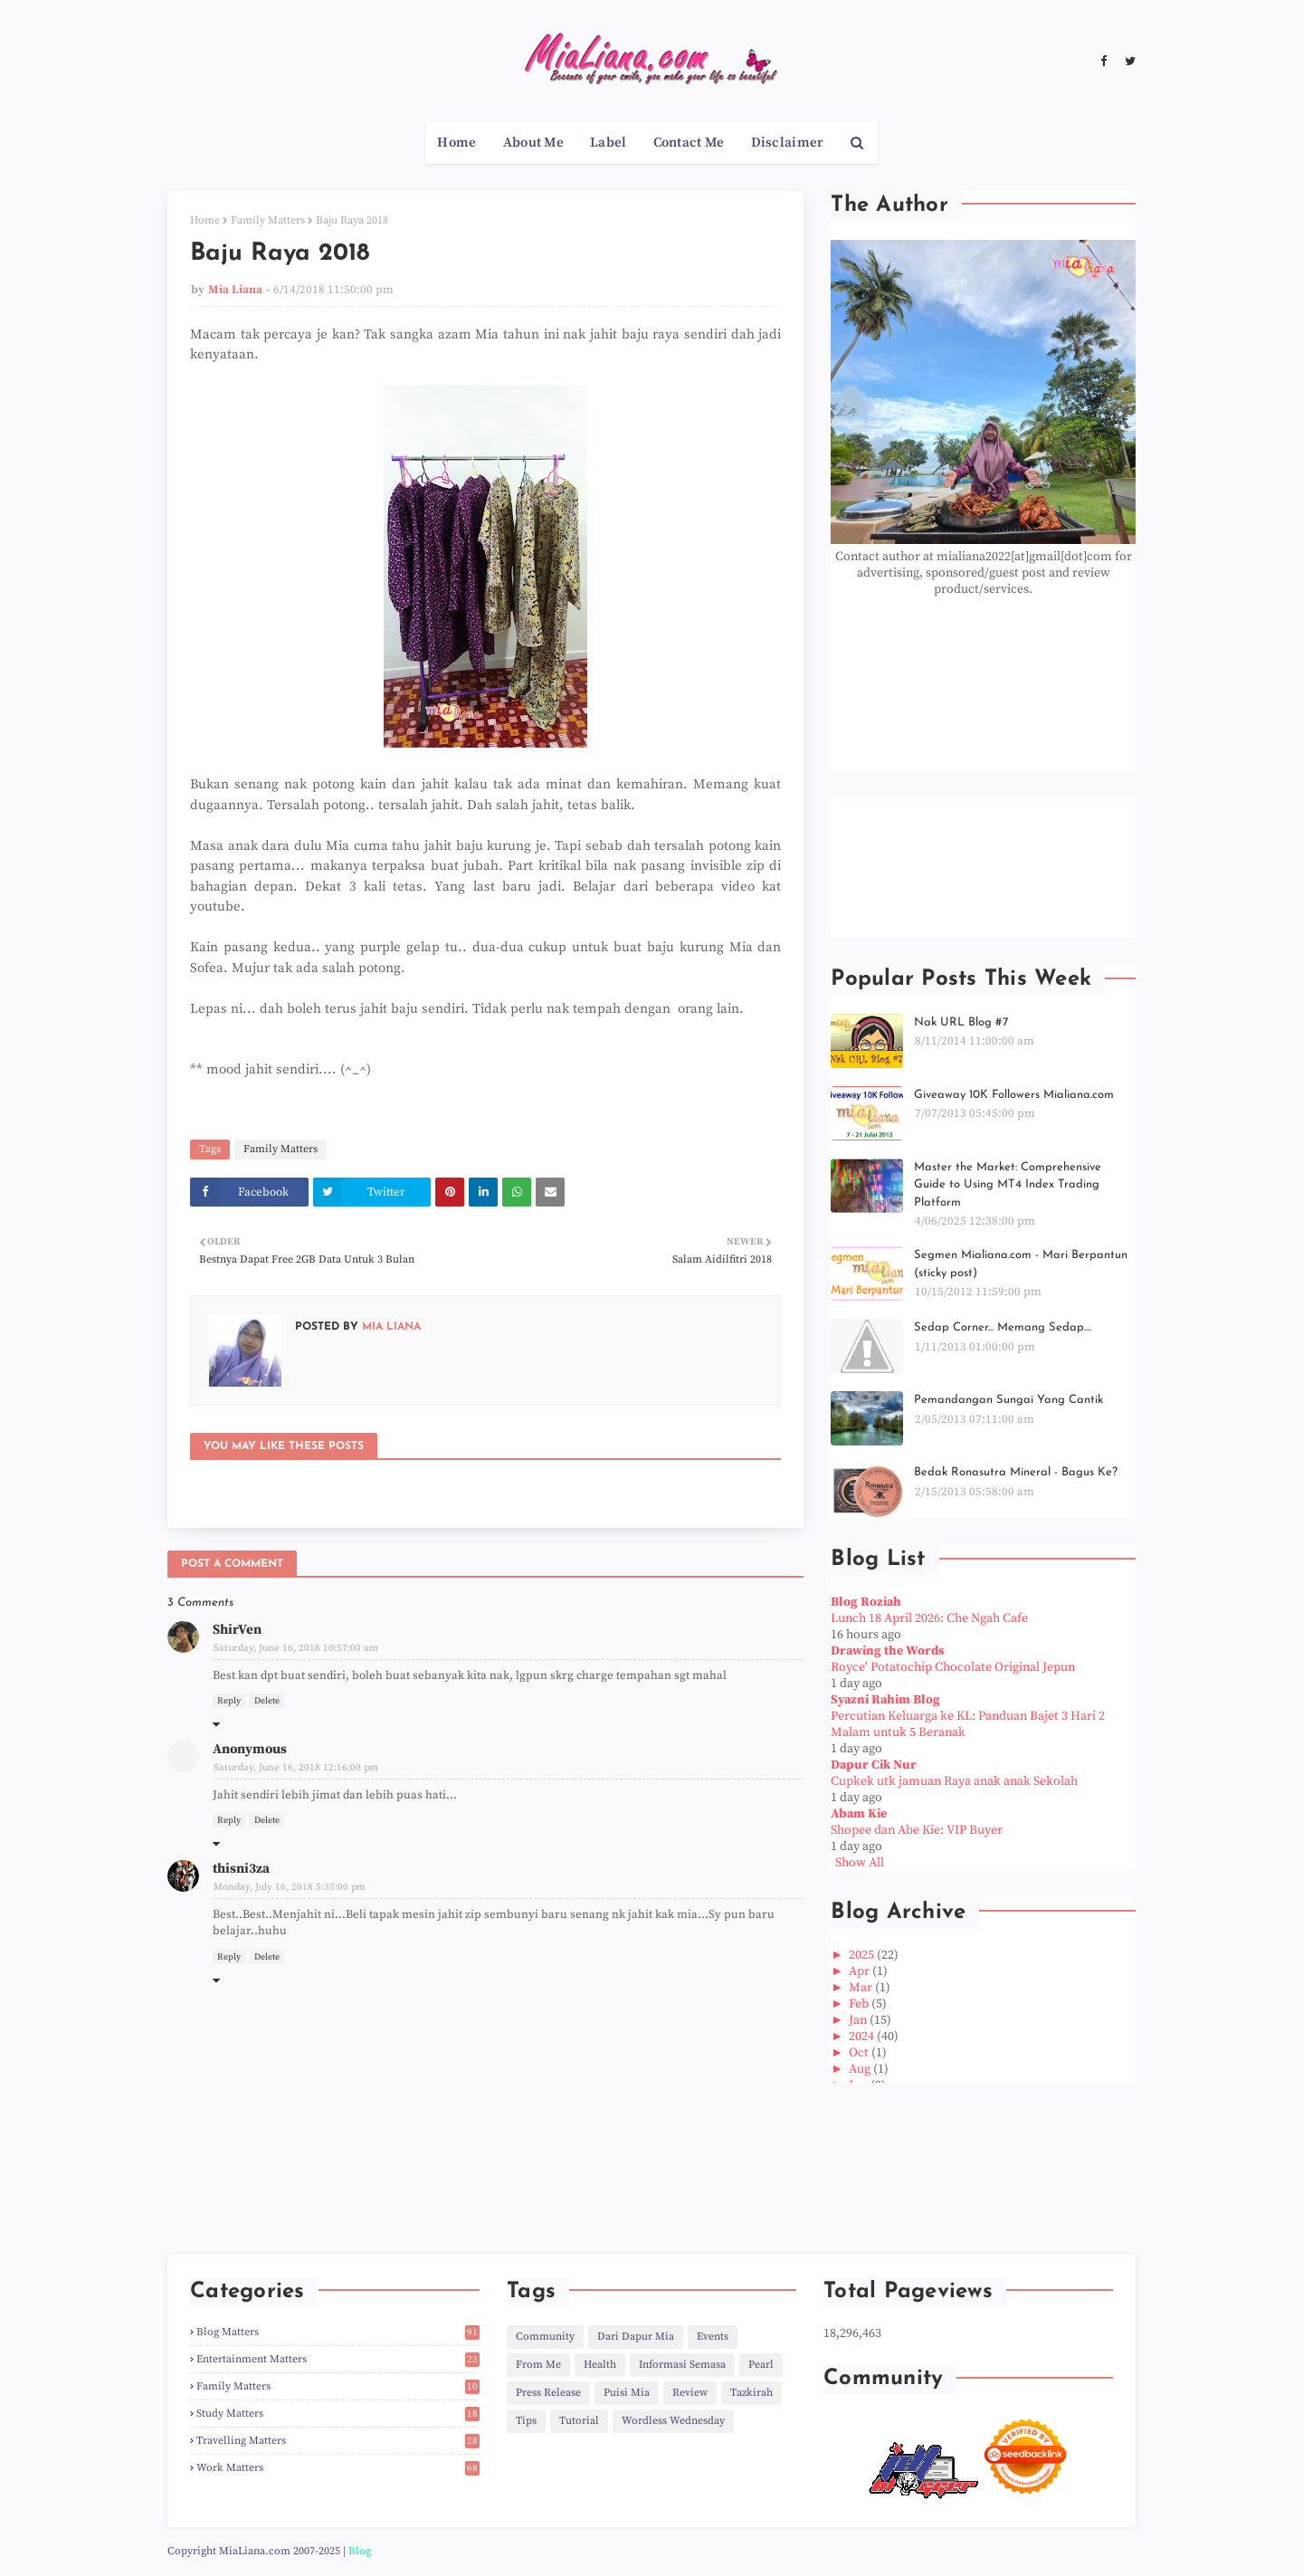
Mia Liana (235, 289)
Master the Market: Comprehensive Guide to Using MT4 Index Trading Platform (1007, 1184)
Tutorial (579, 2421)
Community (545, 2336)
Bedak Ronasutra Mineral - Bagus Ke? (1016, 1472)
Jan (859, 2020)
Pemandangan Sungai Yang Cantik (1008, 1400)
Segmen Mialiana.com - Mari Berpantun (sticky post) (1020, 1264)
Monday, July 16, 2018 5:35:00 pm (290, 1887)
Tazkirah (751, 2392)
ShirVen (237, 1629)
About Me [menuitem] (533, 142)
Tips (526, 2421)
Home (205, 220)
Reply (229, 1700)
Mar (862, 1988)
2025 (863, 1955)
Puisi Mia (627, 2392)
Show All (859, 1863)
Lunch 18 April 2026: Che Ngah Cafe (929, 1618)
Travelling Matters (338, 2440)
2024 (863, 2036)
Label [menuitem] (608, 142)
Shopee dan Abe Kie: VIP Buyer (917, 1830)
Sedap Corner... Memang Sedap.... (1002, 1327)
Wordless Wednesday (673, 2421)
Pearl (761, 2364)
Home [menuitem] (456, 142)
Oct (860, 2053)
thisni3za (241, 1868)
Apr (860, 1971)
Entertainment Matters (338, 2359)
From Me (538, 2364)
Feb (860, 2004)
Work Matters (338, 2468)
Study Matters (338, 2413)
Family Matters (268, 220)
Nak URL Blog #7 (961, 1022)
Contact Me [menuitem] (689, 142)
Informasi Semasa (682, 2364)
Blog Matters (338, 2332)
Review (690, 2392)
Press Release (548, 2392)
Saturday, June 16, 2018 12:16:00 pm (296, 1767)
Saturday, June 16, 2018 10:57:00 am (296, 1648)
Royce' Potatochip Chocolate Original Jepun (953, 1667)
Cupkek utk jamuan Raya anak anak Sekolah (954, 1781)
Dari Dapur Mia (635, 2336)
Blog (359, 2551)
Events (712, 2336)
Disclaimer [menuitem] (787, 142)
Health (600, 2364)
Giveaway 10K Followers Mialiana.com (1014, 1095)
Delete (267, 1700)
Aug (861, 2069)
